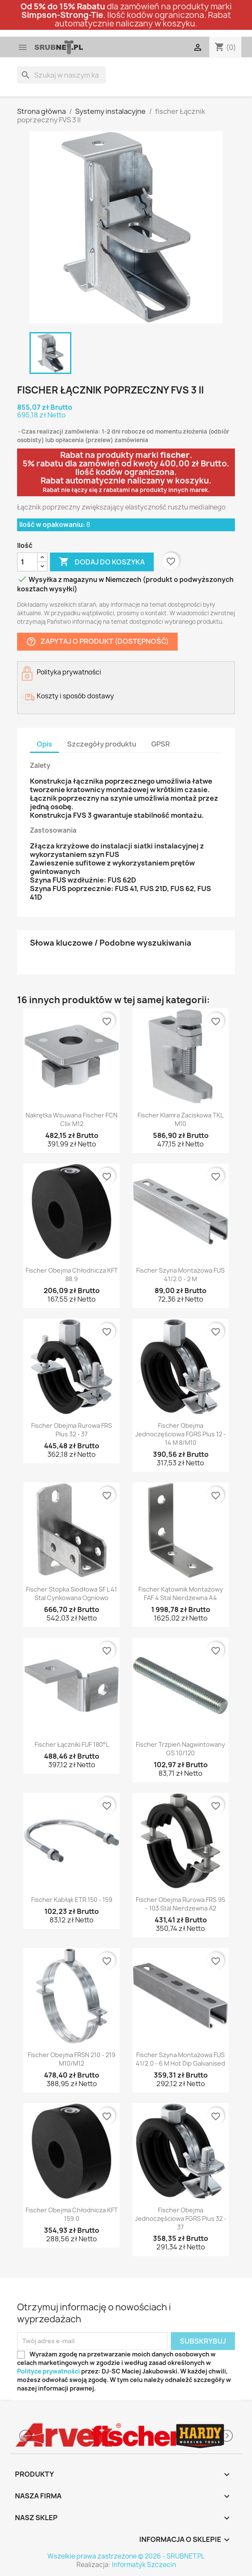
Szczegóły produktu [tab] (101, 744)
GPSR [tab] (160, 744)
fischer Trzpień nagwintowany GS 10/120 (180, 1748)
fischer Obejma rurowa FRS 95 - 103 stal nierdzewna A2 (180, 1904)
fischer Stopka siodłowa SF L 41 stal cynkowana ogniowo (71, 1593)
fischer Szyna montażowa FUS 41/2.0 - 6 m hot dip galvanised (180, 2059)
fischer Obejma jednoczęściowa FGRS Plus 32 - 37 (180, 2218)
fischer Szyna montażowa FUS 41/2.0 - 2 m (180, 1274)
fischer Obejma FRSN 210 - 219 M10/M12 (71, 2059)
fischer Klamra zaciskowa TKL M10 (180, 1119)
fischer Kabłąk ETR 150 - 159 (71, 1900)
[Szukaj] (61, 75)
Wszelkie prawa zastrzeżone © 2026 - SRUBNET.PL (126, 2556)
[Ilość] (27, 562)
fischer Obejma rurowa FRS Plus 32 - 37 (71, 1429)
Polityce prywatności (48, 2371)
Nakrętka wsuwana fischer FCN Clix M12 (71, 1119)
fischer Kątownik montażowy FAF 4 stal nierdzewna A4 (180, 1593)
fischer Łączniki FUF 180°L (72, 1744)
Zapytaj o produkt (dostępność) (97, 642)
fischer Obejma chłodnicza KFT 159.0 (72, 2214)
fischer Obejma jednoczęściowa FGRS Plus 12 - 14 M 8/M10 (180, 1434)
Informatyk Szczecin (144, 2564)
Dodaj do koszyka (102, 561)
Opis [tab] (44, 744)
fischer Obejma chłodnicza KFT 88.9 (72, 1274)
